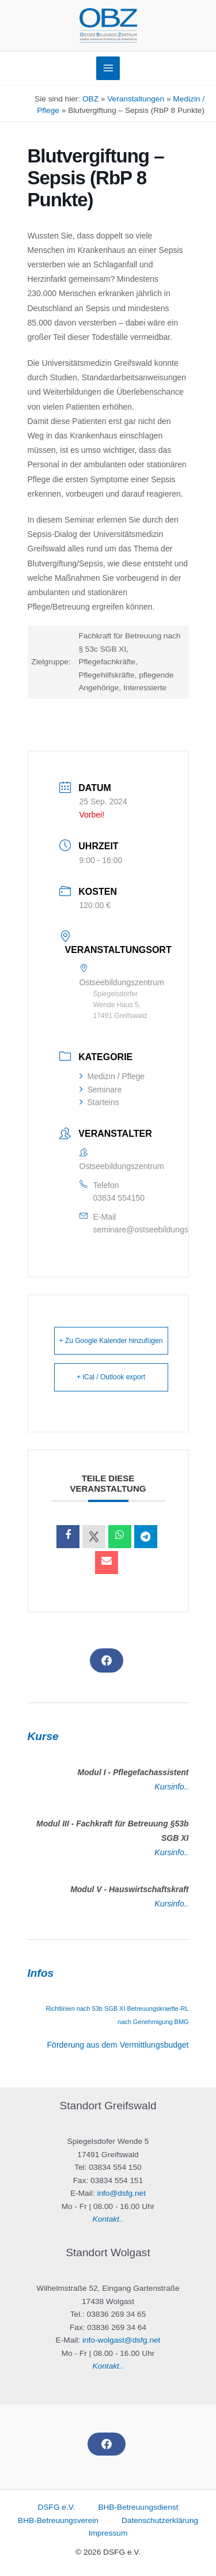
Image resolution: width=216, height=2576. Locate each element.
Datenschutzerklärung (160, 2520)
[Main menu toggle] (108, 68)
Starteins (99, 1102)
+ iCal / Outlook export (111, 1377)
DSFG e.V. (56, 2507)
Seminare (100, 1089)
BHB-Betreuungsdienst (138, 2507)
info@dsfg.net (121, 2193)
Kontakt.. (108, 2219)
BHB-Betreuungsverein (58, 2520)
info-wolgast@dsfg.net (121, 2340)
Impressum (108, 2533)
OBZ (90, 98)
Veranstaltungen (135, 98)
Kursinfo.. (171, 1786)
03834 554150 (119, 1197)
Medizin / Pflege (112, 1076)
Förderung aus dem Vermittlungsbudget (118, 2044)
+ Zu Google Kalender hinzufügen (111, 1341)
